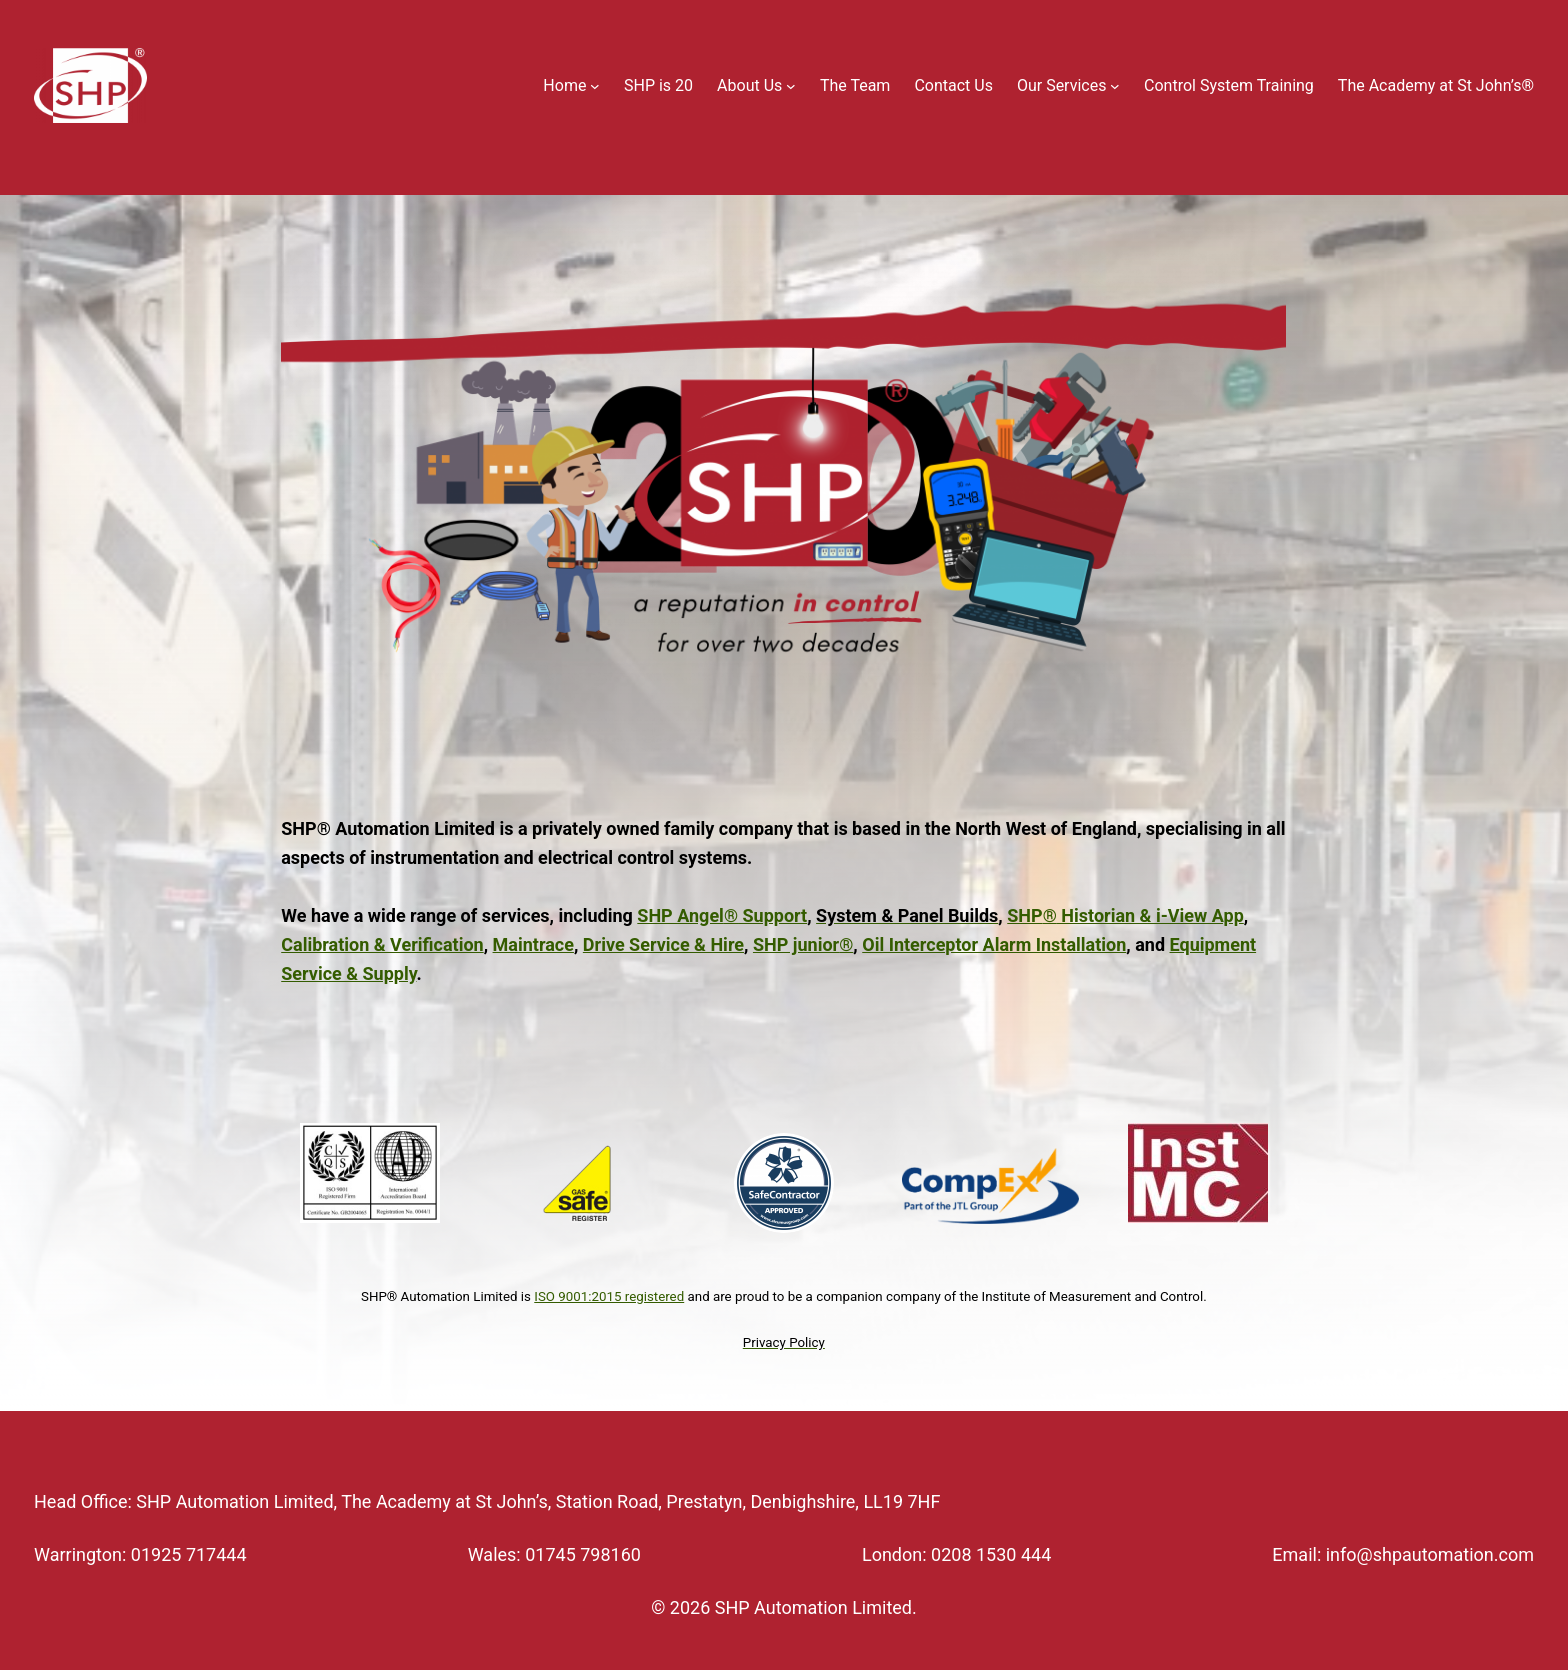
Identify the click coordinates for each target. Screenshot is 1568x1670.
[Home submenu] (595, 86)
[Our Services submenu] (1115, 86)
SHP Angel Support (722, 915)
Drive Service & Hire (663, 944)
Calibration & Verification (382, 944)
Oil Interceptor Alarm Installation (994, 944)
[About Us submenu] (791, 86)
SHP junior (803, 944)
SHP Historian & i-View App (1125, 915)
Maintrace (533, 944)
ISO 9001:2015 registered (609, 1296)
